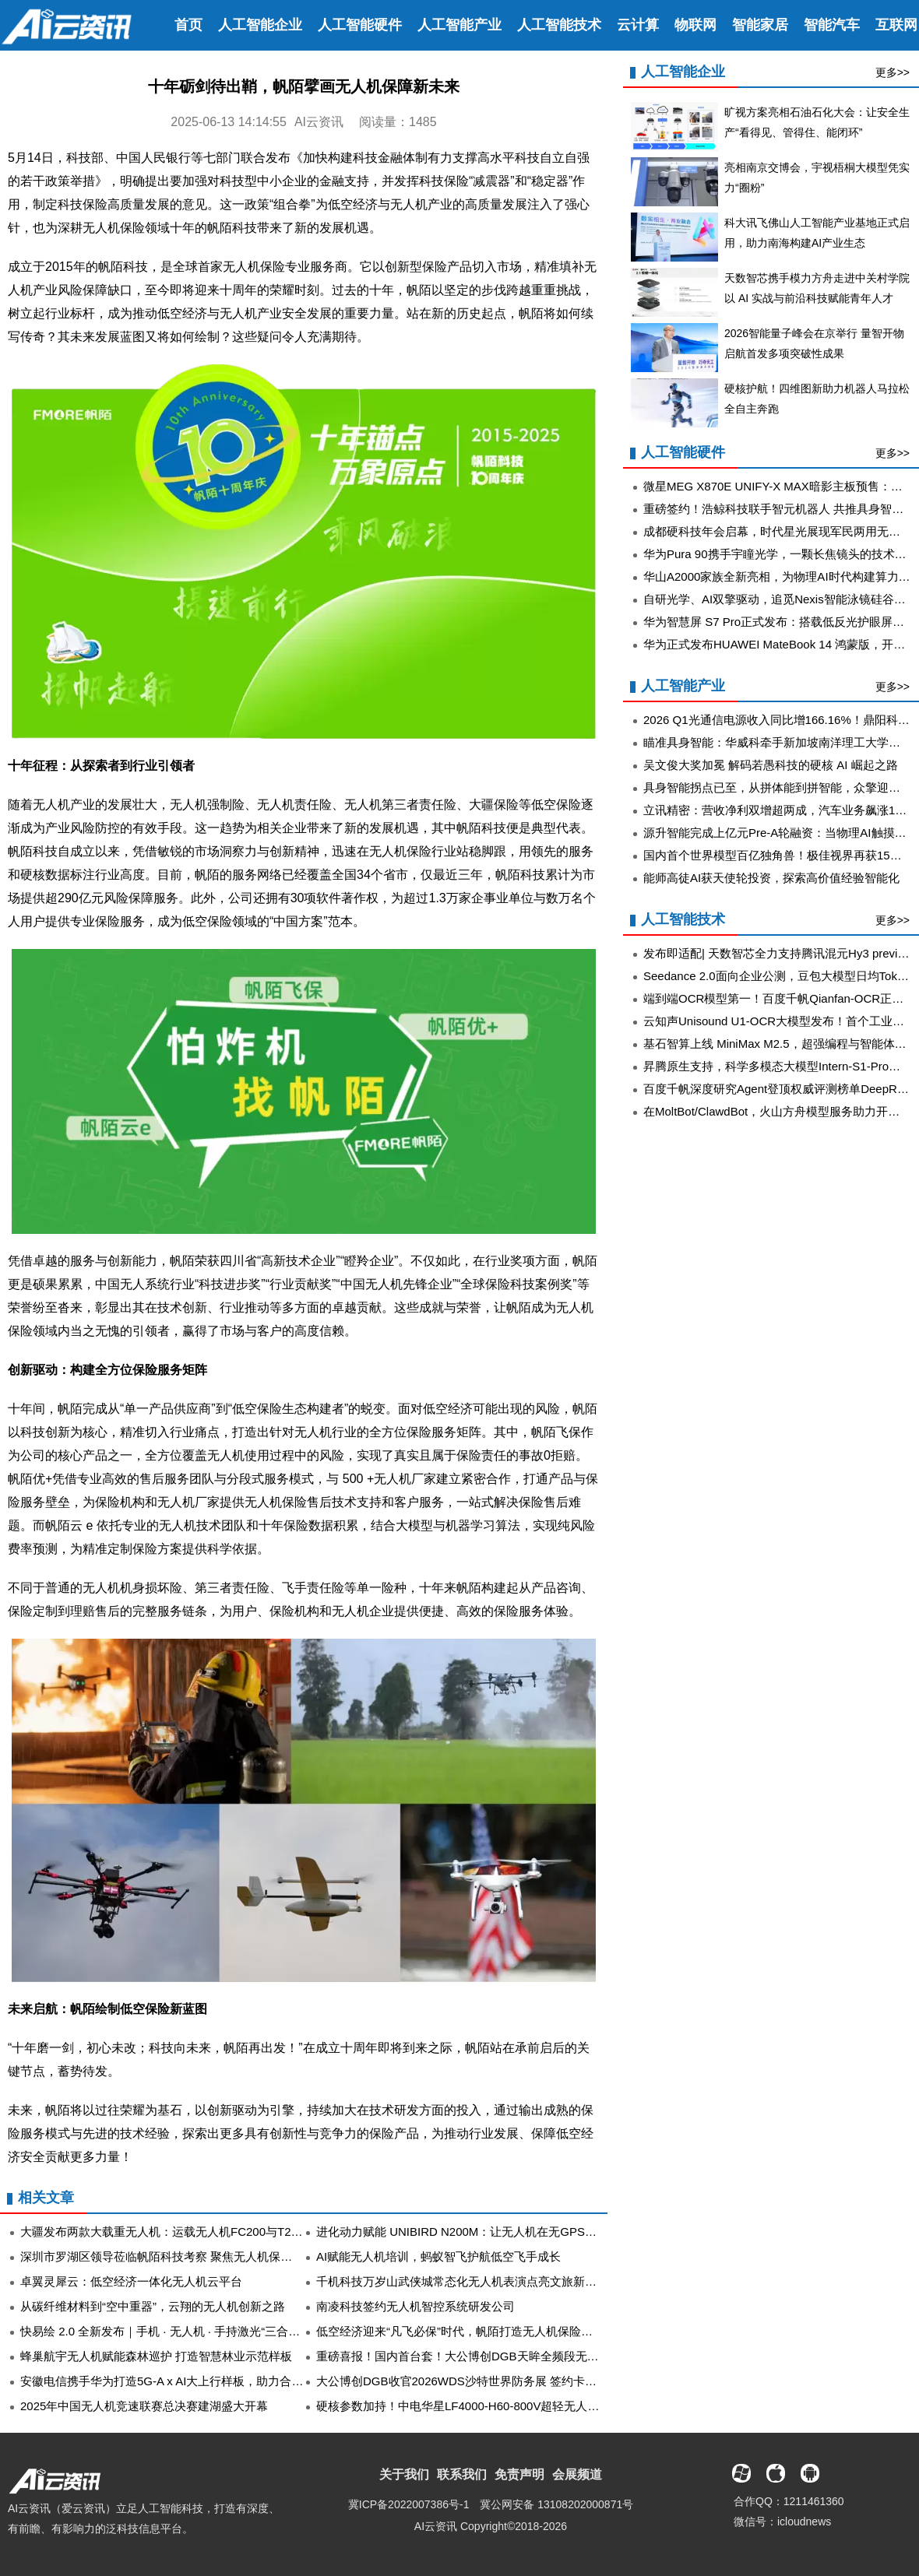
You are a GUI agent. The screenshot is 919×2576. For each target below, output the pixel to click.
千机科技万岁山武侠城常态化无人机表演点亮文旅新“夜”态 (466, 2281)
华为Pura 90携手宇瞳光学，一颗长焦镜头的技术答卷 (780, 554)
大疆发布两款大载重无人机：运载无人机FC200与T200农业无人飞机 (197, 2231)
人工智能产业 (459, 25)
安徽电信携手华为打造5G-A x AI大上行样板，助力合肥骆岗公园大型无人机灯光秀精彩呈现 (255, 2381)
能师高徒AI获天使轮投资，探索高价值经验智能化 (771, 877)
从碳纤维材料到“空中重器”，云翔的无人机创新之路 (152, 2306)
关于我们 (404, 2474)
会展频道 (577, 2474)
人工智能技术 (559, 25)
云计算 (638, 25)
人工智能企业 (260, 25)
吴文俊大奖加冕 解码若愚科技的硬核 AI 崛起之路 (770, 764)
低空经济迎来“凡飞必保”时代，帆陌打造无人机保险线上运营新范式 (489, 2331)
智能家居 (760, 25)
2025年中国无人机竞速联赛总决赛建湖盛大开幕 (144, 2406)
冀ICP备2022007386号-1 (409, 2504)
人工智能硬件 (360, 25)
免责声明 (519, 2474)
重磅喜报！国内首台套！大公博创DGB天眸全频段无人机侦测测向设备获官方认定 (527, 2356)
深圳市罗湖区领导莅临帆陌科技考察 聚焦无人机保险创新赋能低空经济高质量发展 (232, 2256)
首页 (188, 25)
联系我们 (462, 2474)
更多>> (892, 72)
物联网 (695, 25)
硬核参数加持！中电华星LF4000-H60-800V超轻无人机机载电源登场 (492, 2406)
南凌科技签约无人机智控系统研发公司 (415, 2306)
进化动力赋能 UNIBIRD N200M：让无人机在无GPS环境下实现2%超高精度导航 (523, 2231)
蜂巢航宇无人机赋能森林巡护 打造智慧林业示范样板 (156, 2356)
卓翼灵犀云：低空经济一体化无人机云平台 (131, 2281)
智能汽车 (832, 25)
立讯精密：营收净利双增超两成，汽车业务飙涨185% (780, 810)
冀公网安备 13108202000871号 (556, 2504)
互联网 (896, 25)
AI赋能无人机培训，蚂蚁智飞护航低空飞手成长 (438, 2256)
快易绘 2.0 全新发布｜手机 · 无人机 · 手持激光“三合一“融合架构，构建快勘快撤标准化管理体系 (267, 2331)
